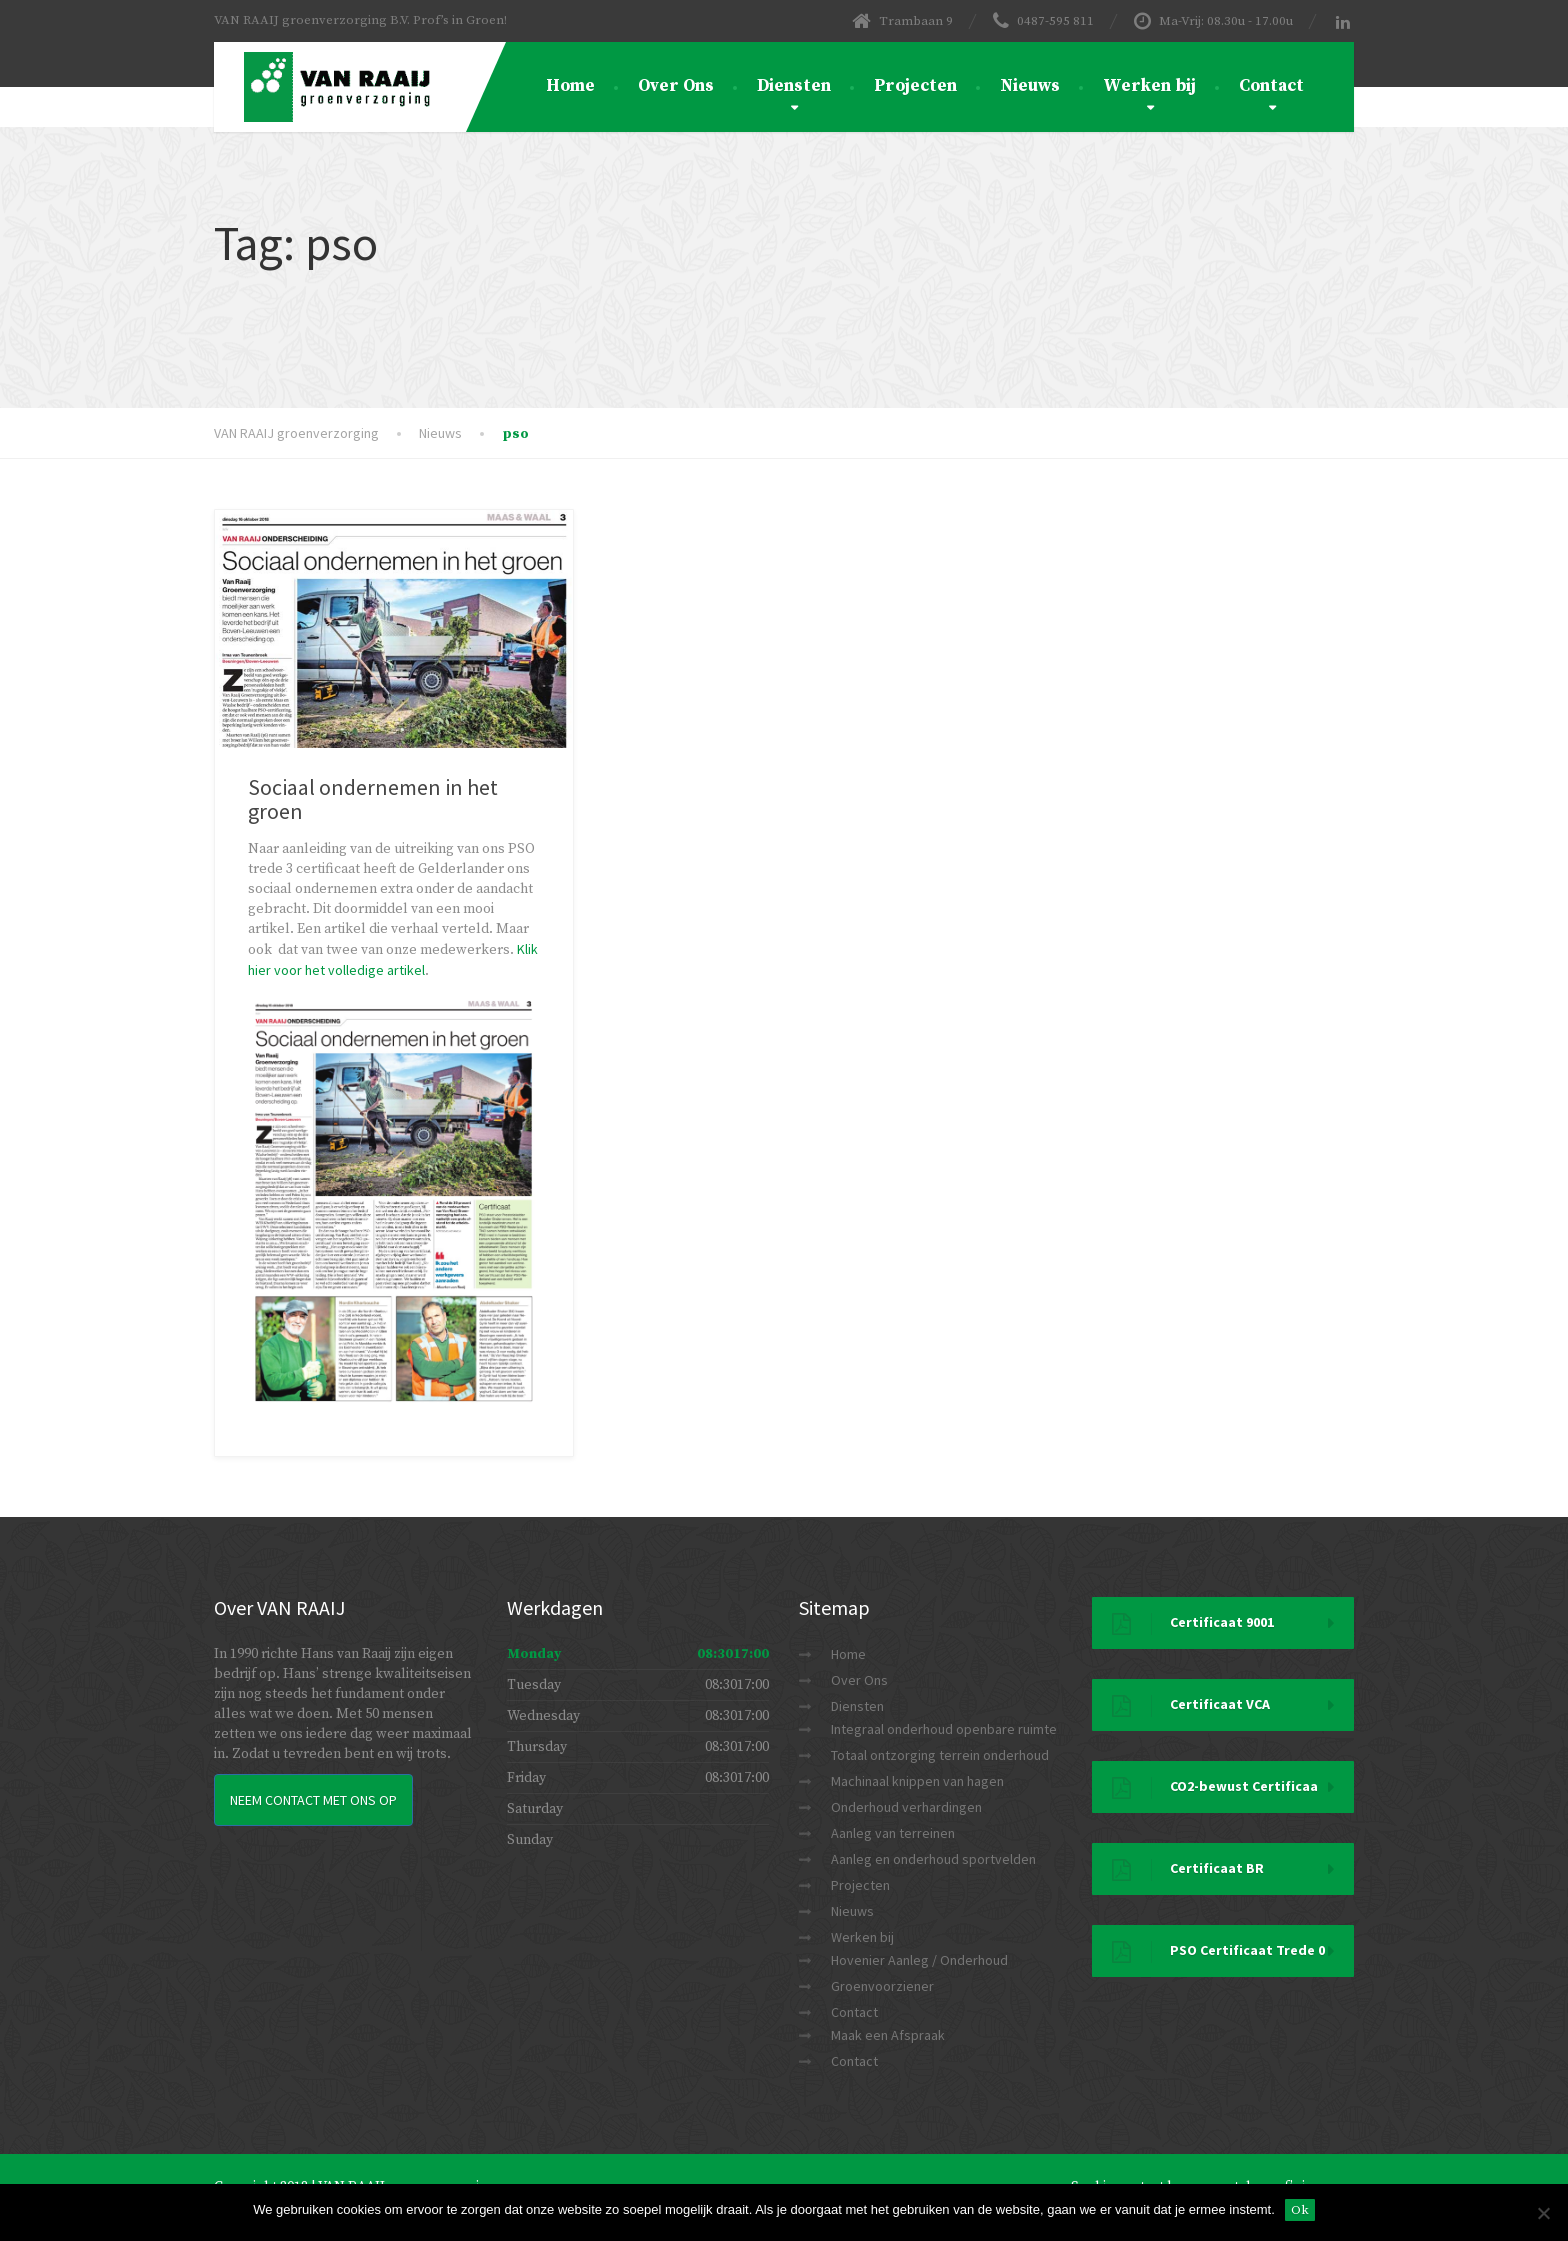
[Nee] (1543, 2213)
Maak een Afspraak (888, 2035)
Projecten (915, 86)
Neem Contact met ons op (313, 1800)
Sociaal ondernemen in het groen (373, 799)
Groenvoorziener (882, 1986)
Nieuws (1030, 86)
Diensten (794, 86)
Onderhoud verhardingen (906, 1807)
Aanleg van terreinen (893, 1833)
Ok (1300, 2210)
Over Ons (676, 86)
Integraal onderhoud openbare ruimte (944, 1729)
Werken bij (1149, 86)
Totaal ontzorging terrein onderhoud (940, 1755)
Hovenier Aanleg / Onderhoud (919, 1960)
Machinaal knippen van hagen (917, 1781)
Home (570, 86)
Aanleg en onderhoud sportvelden (933, 1859)
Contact (1271, 86)
